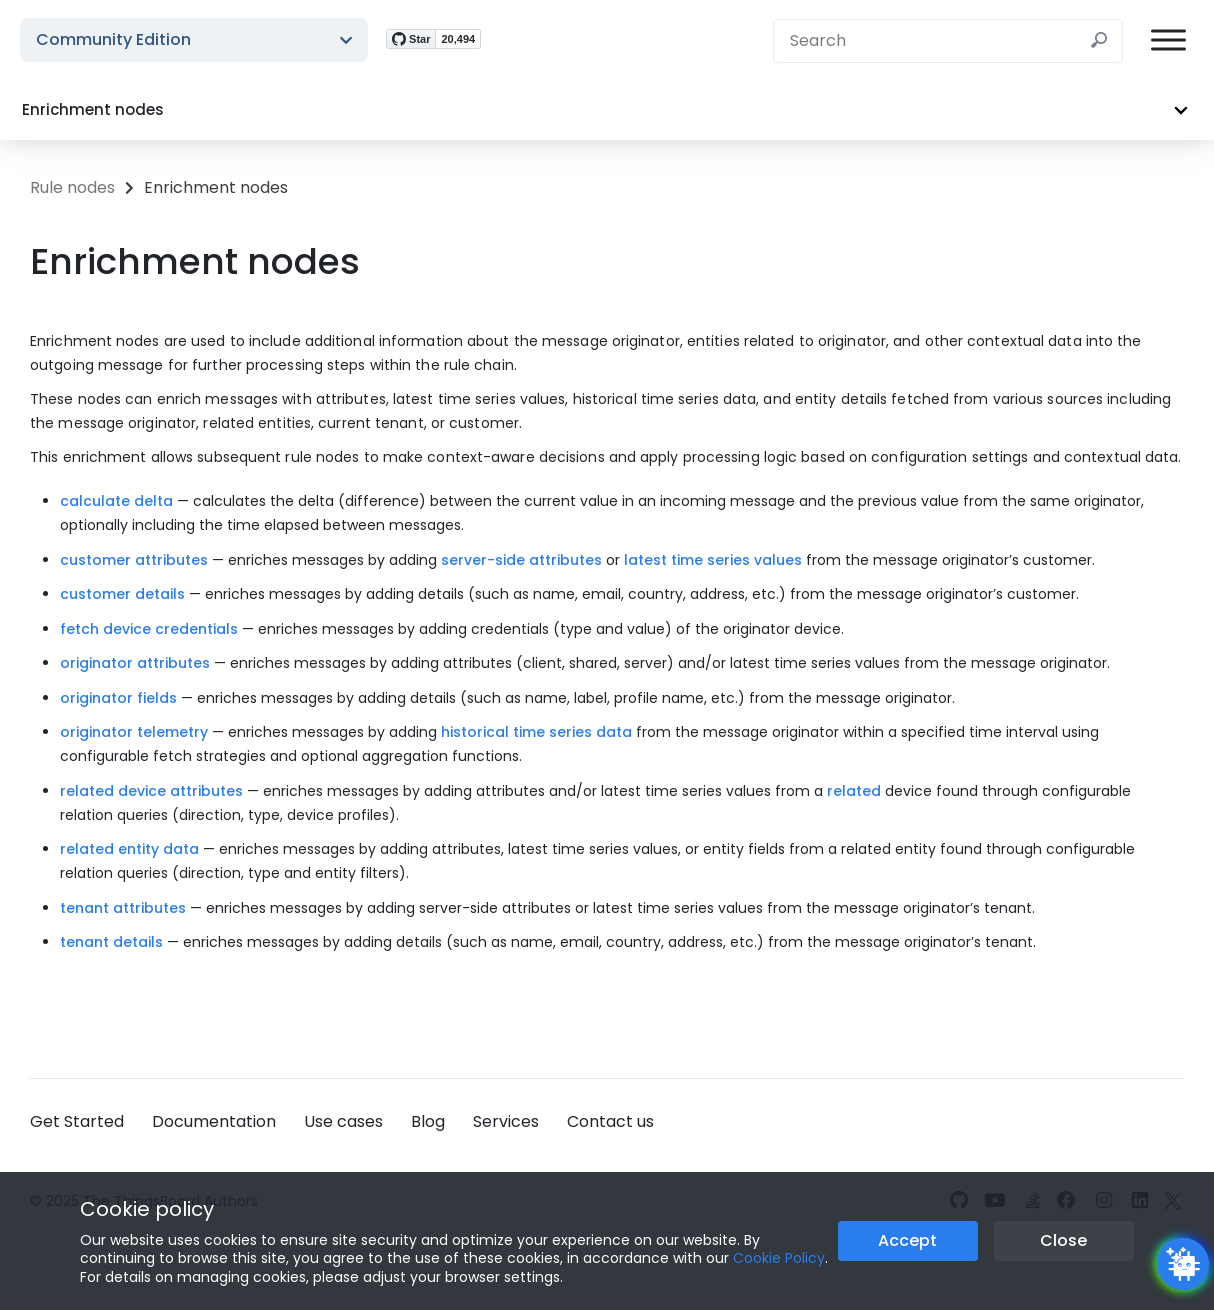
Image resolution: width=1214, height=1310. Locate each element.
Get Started (77, 1121)
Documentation (214, 1121)
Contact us (610, 1121)
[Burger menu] (1168, 40)
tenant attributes (123, 908)
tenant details (111, 942)
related (854, 791)
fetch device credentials (149, 629)
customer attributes (134, 560)
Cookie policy (147, 1209)
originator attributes (135, 663)
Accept (907, 1240)
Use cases (343, 1121)
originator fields (118, 698)
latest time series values (713, 560)
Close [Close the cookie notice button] (1063, 1240)
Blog (428, 1121)
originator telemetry (134, 732)
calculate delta (116, 501)
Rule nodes (72, 187)
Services (506, 1121)
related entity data (129, 849)
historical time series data (536, 732)
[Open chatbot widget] (1183, 1264)
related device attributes (151, 791)
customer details (122, 594)
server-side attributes (521, 560)
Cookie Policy (779, 1258)
